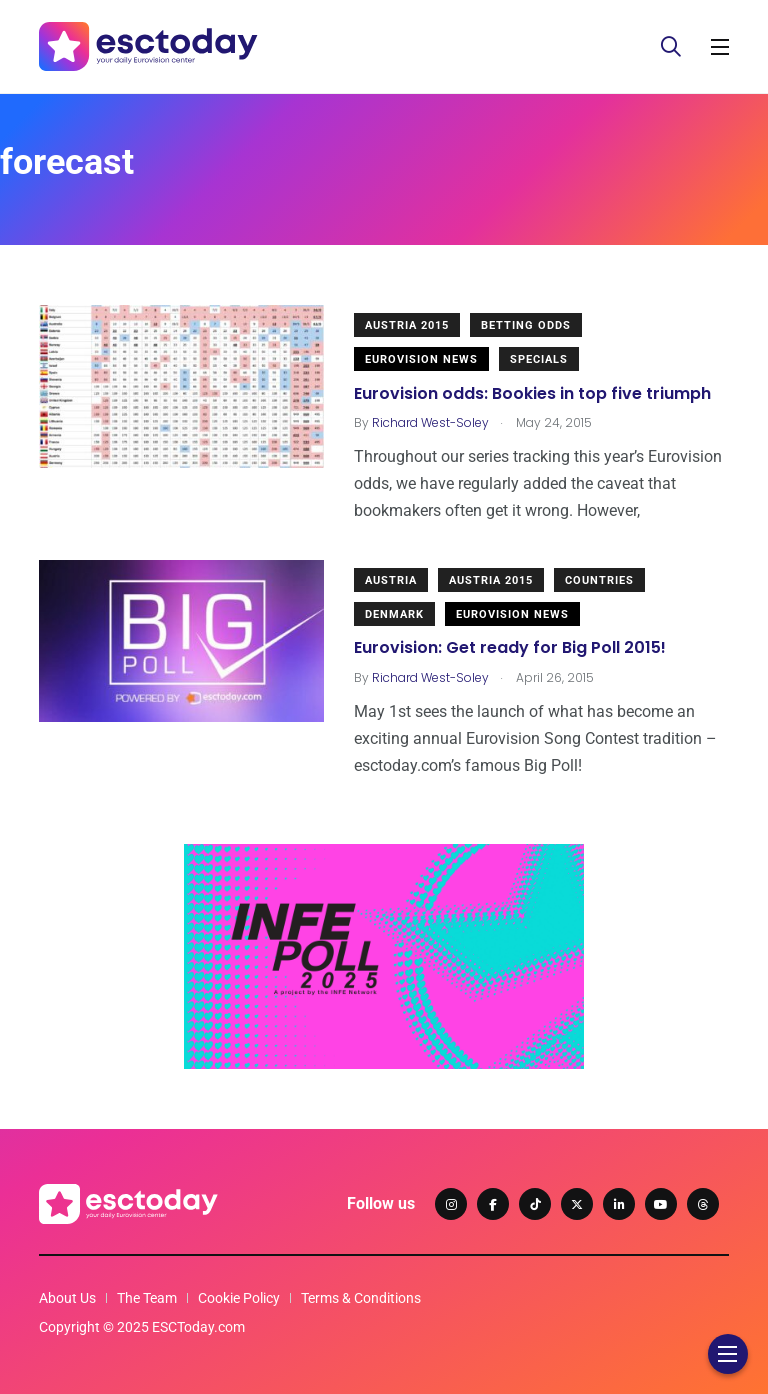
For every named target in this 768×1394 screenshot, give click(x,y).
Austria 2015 (407, 325)
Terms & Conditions (361, 1298)
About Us (67, 1298)
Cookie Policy (239, 1298)
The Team (147, 1298)
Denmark (394, 614)
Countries (599, 580)
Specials (539, 359)
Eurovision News (421, 359)
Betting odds (526, 325)
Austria (391, 580)
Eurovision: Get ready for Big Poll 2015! (510, 648)
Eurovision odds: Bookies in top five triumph (532, 393)
